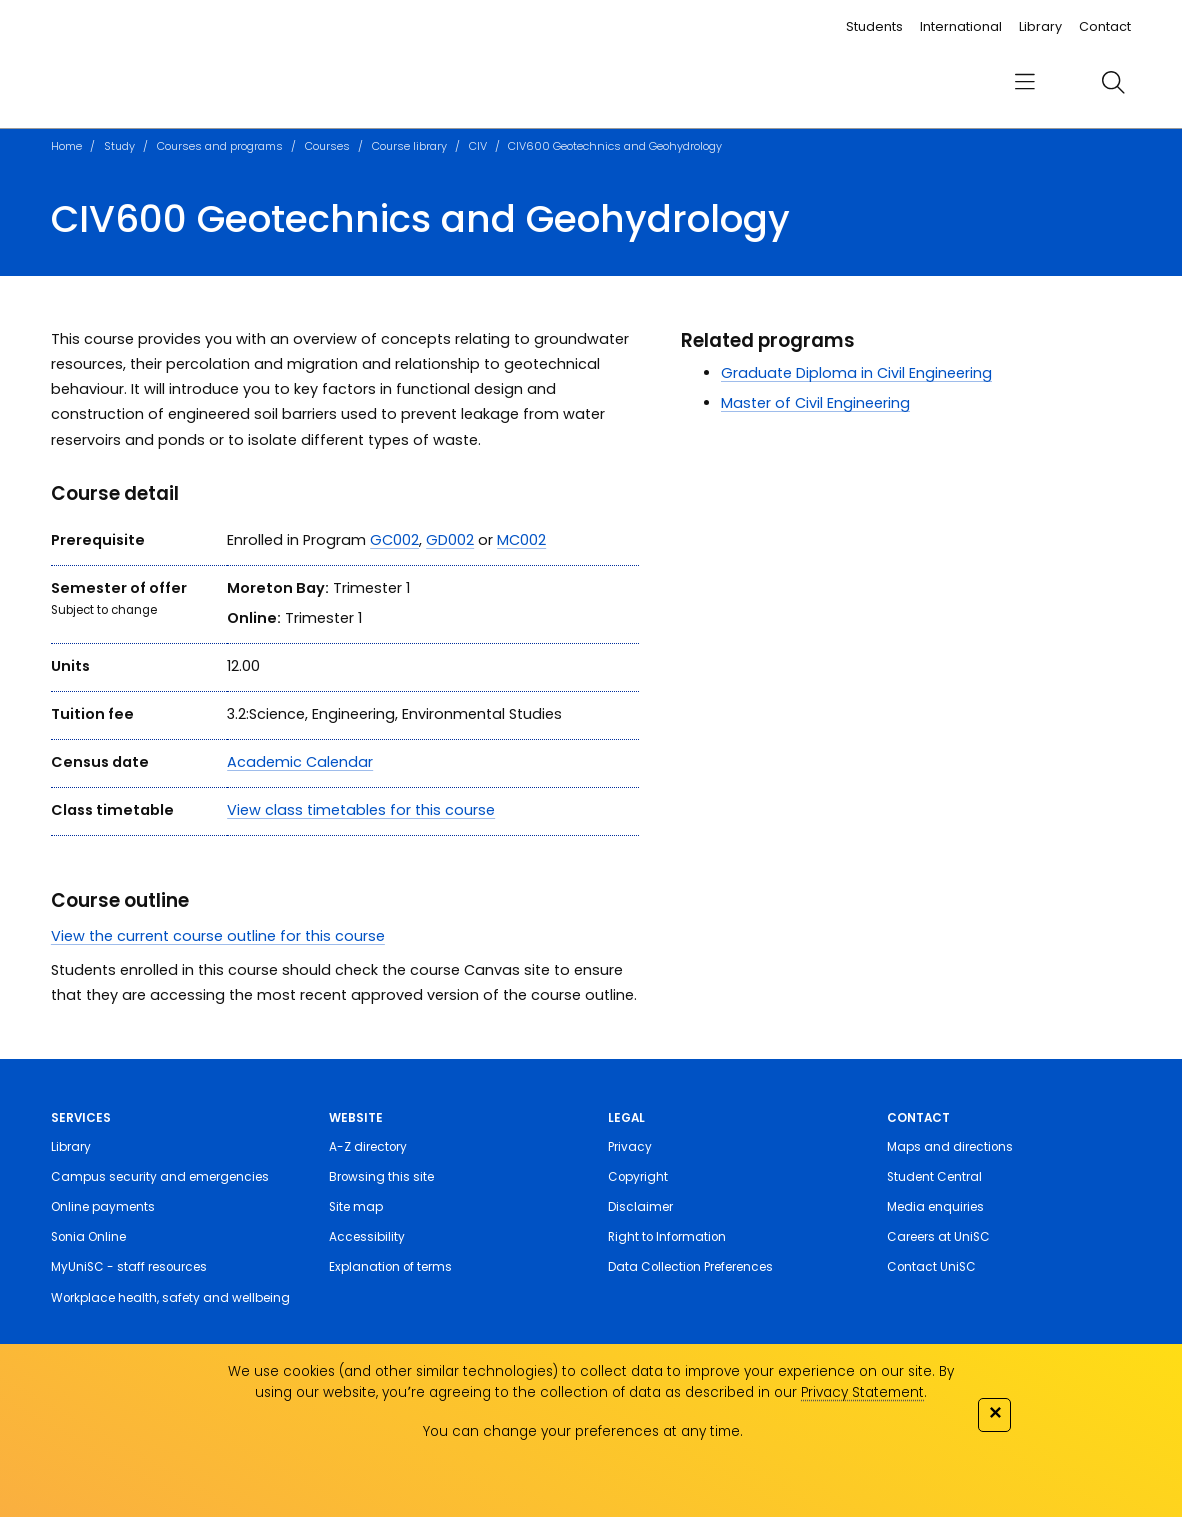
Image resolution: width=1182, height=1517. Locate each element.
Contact (1105, 26)
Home (66, 146)
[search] (1113, 82)
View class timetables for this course (361, 810)
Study (119, 146)
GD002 (450, 540)
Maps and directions (950, 1147)
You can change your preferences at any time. (583, 1431)
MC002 (521, 540)
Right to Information (667, 1237)
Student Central (934, 1177)
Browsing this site (381, 1177)
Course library (409, 146)
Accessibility (367, 1237)
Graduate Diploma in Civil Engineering (856, 373)
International (961, 26)
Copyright (638, 1177)
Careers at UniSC (938, 1237)
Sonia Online (88, 1237)
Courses (327, 146)
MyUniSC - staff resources (129, 1267)
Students (874, 26)
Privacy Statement (862, 1392)
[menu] (1025, 82)
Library (1040, 26)
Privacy (630, 1147)
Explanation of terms (390, 1267)
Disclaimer (640, 1207)
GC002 (394, 540)
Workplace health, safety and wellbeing (170, 1298)
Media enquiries (935, 1207)
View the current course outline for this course (218, 936)
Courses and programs (220, 146)
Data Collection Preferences (690, 1267)
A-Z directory (368, 1147)
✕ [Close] (995, 1412)
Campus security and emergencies (160, 1177)
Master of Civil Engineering (815, 403)
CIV (478, 146)
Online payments (103, 1207)
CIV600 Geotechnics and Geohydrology (615, 146)
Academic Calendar (300, 762)
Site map (356, 1207)
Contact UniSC (931, 1267)
